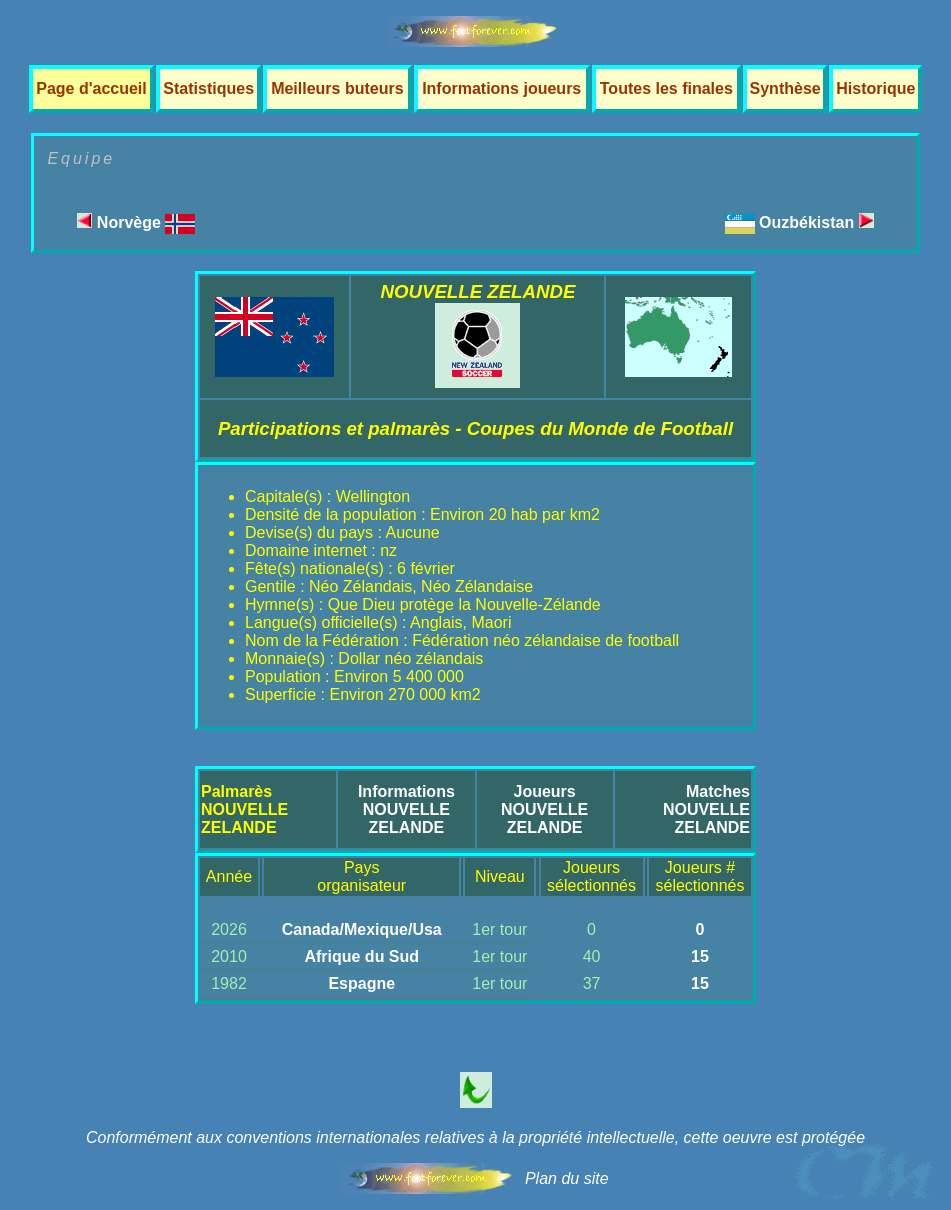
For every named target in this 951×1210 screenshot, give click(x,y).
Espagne (361, 983)
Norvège (136, 222)
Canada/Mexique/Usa (362, 929)
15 (700, 956)
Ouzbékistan (816, 222)
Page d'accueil (91, 88)
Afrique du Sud (361, 956)
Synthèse (785, 88)
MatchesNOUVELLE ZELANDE (706, 809)
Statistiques (208, 88)
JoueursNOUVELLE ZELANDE (544, 809)
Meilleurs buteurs (337, 88)
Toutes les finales (666, 88)
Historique (875, 88)
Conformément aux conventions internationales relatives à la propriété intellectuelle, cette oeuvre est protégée (475, 1137)
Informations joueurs (501, 88)
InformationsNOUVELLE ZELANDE (406, 809)
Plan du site (567, 1178)
